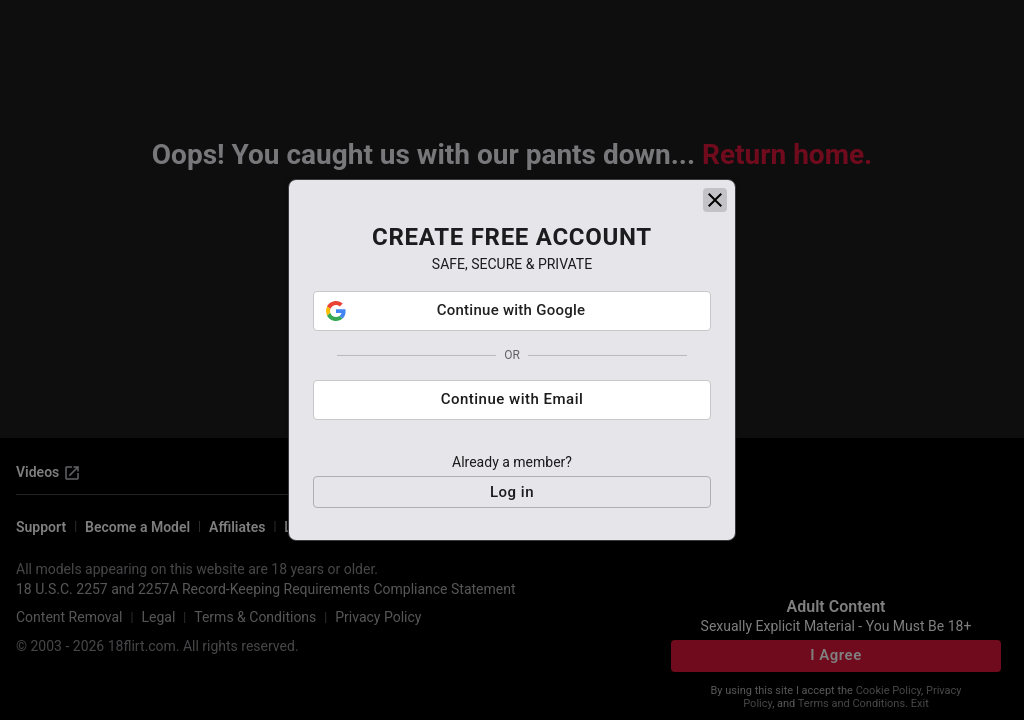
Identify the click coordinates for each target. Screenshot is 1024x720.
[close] (715, 312)
